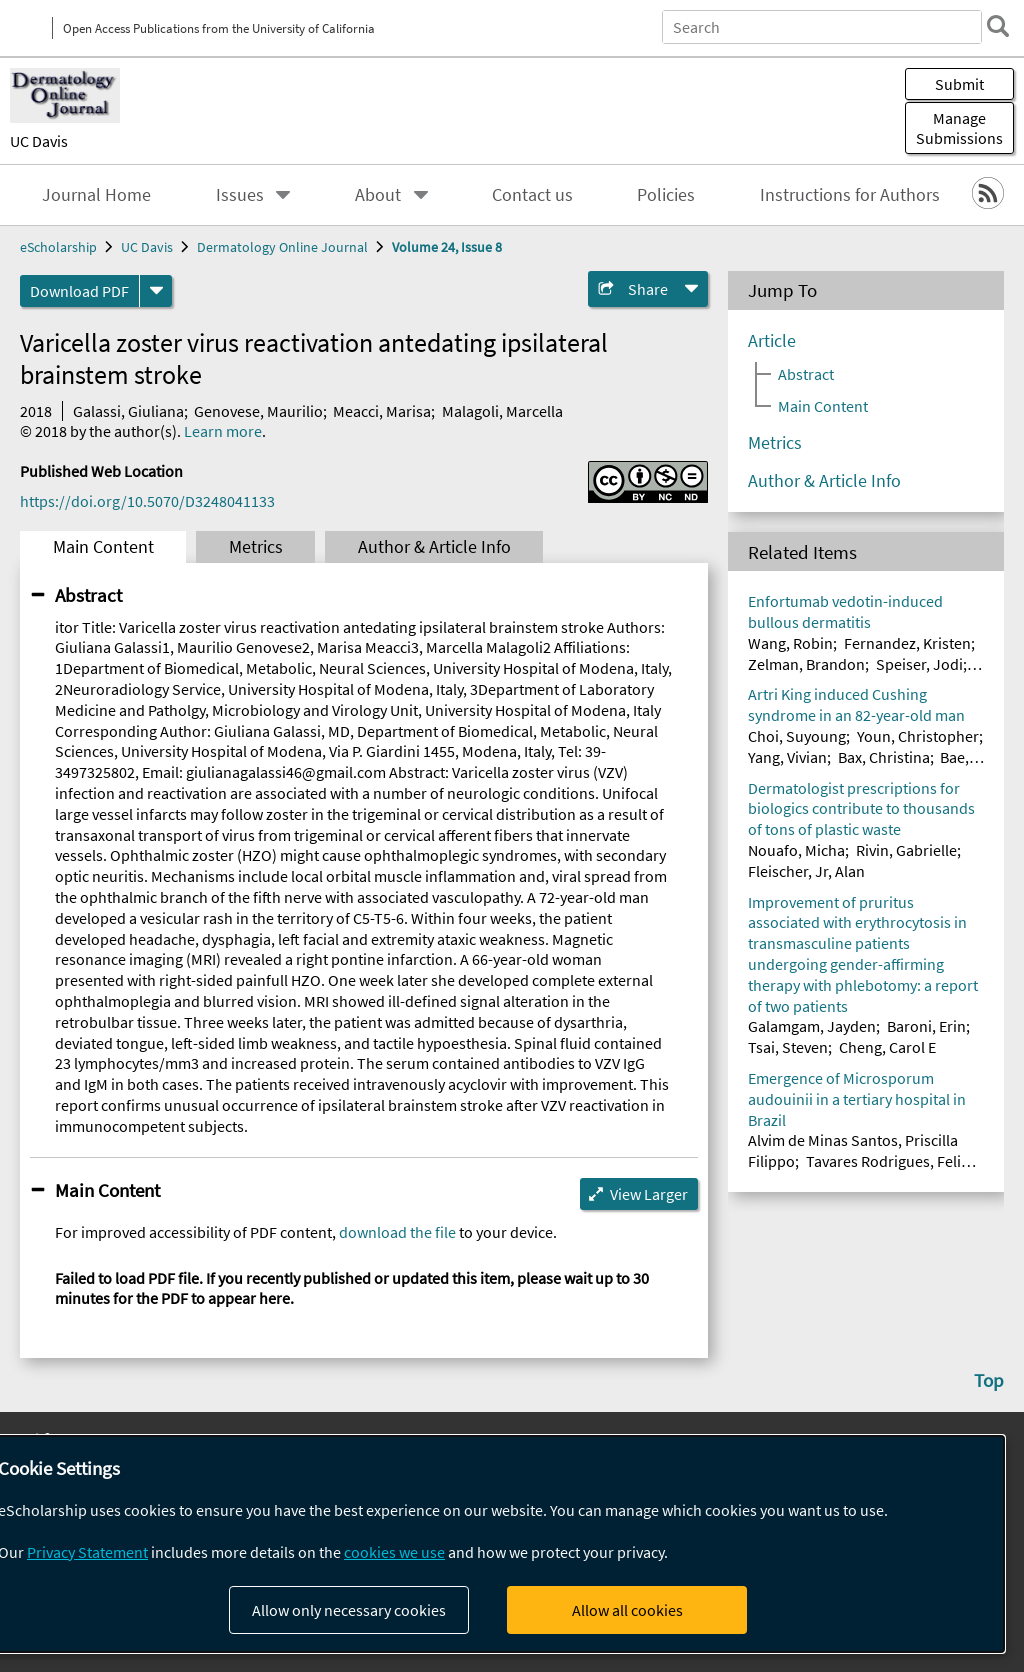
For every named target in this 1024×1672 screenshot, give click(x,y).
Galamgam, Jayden (812, 1026)
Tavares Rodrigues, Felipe (892, 1161)
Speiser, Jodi (919, 664)
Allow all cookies (627, 1610)
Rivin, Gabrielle (906, 850)
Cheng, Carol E (887, 1047)
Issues (240, 195)
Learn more (223, 431)
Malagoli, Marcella (502, 411)
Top (989, 1380)
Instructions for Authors (850, 195)
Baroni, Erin (926, 1026)
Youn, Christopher (918, 736)
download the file (397, 1232)
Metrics (256, 547)
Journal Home (96, 195)
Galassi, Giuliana (128, 411)
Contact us (532, 195)
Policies (666, 195)
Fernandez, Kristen (907, 643)
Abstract (88, 595)
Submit (959, 84)
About (378, 195)
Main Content (103, 547)
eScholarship (58, 247)
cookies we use (394, 1552)
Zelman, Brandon (806, 664)
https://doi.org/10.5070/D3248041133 (147, 501)
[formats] (156, 291)
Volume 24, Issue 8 (447, 247)
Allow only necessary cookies (349, 1610)
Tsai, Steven (788, 1047)
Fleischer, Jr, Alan (806, 871)
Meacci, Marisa (382, 411)
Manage (959, 128)
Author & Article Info (434, 547)
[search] (998, 26)
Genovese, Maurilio (258, 411)
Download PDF (79, 291)
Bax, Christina (884, 757)
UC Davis (39, 141)
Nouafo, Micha (796, 850)
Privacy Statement (87, 1552)
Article (772, 341)
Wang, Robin (790, 643)
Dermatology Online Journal (282, 247)
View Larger (649, 1194)
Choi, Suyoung (797, 736)
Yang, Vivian (787, 757)
